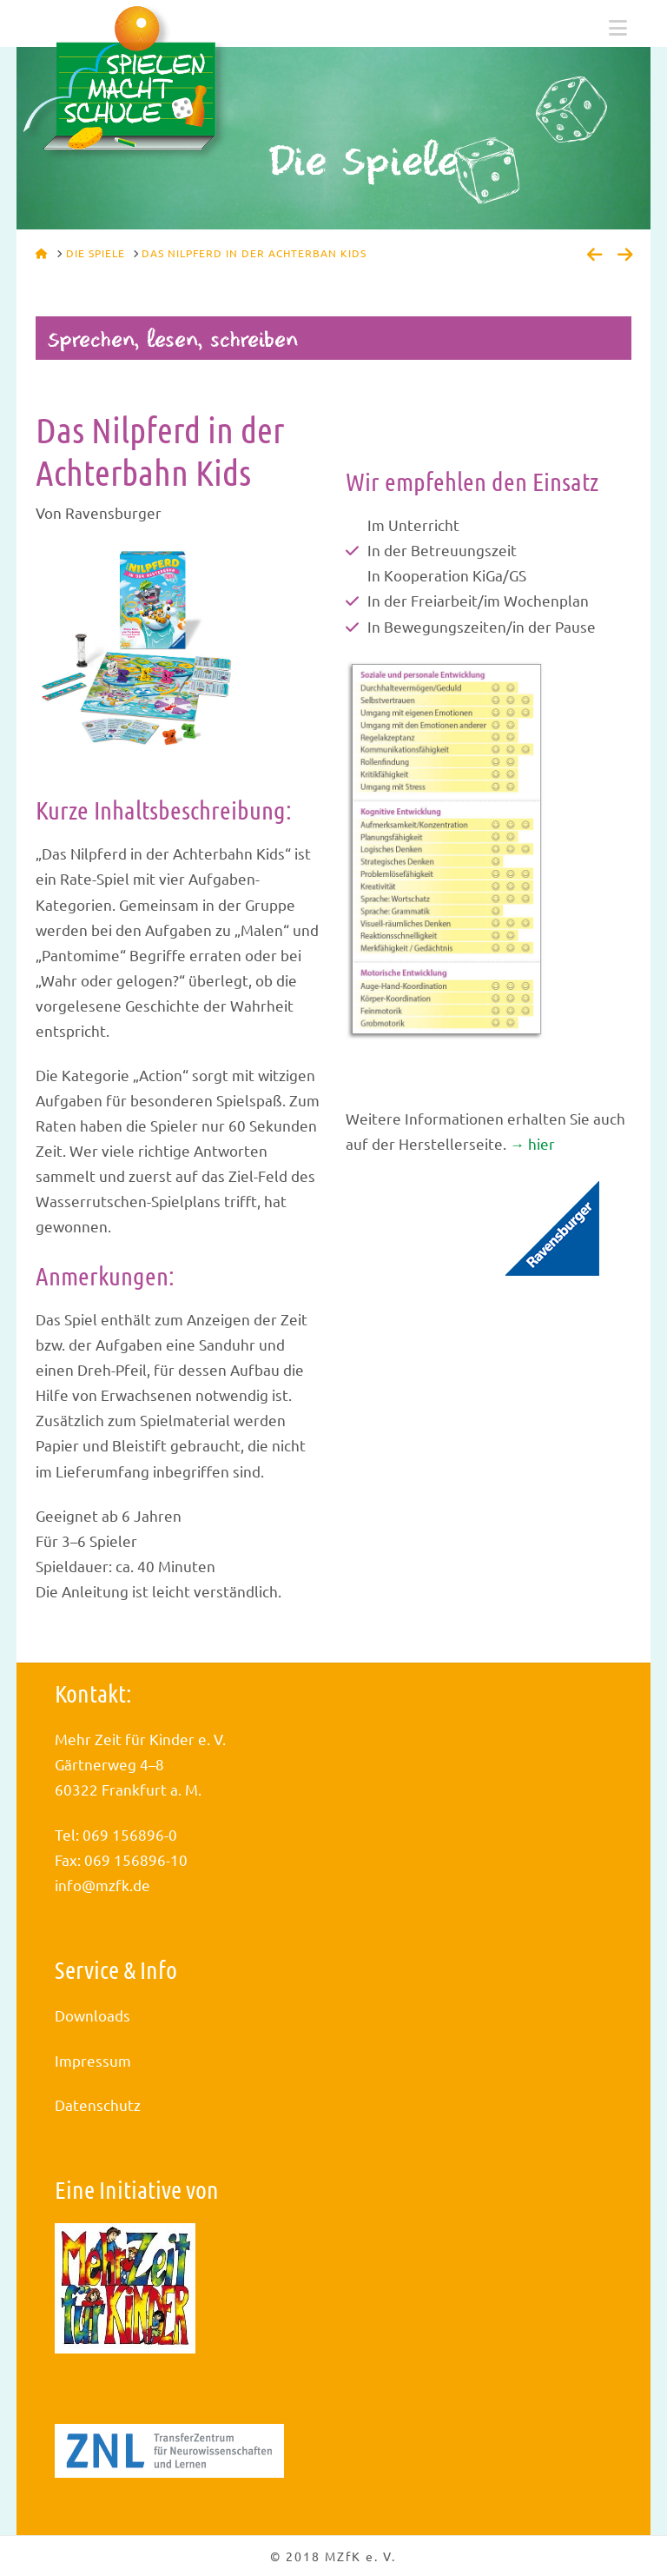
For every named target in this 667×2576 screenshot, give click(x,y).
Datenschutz (98, 2104)
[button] (618, 27)
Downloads (92, 2015)
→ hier (532, 1143)
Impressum (93, 2060)
